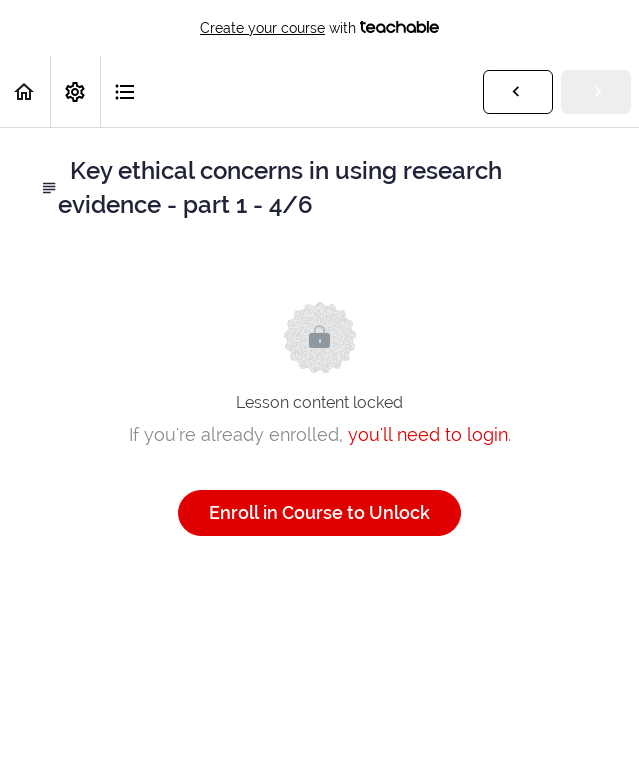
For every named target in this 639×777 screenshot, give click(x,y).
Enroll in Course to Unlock (319, 512)
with (319, 28)
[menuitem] (75, 91)
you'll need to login (428, 434)
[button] (25, 91)
